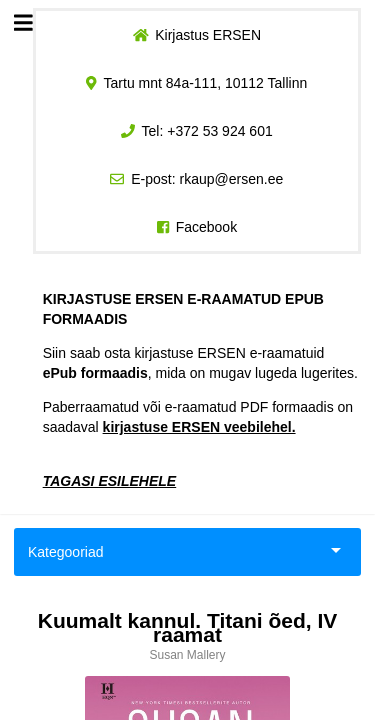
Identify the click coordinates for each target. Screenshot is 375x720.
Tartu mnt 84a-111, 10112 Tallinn (206, 83)
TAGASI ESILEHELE (110, 481)
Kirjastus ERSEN (208, 35)
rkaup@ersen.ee (232, 179)
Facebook (206, 227)
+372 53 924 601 (220, 131)
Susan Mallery (187, 655)
